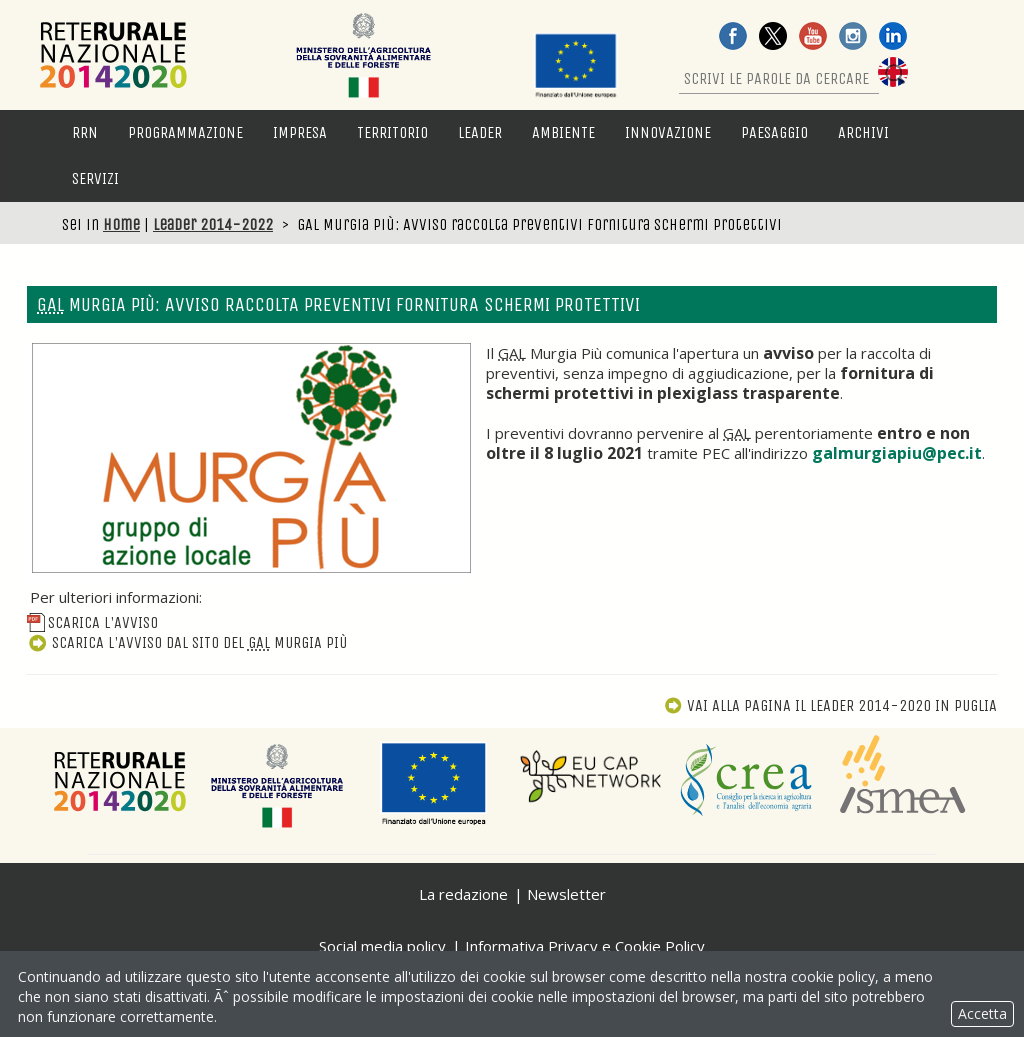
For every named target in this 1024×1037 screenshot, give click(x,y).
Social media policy (382, 946)
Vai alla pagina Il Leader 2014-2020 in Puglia (830, 705)
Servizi (95, 178)
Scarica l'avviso (92, 622)
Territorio (392, 132)
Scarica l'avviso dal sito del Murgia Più (187, 642)
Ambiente (563, 132)
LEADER (480, 132)
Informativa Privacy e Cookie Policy (585, 946)
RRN (85, 132)
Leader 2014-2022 (213, 224)
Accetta (982, 1013)
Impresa (300, 132)
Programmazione (185, 132)
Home (121, 224)
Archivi (863, 132)
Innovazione (668, 132)
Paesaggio (774, 132)
